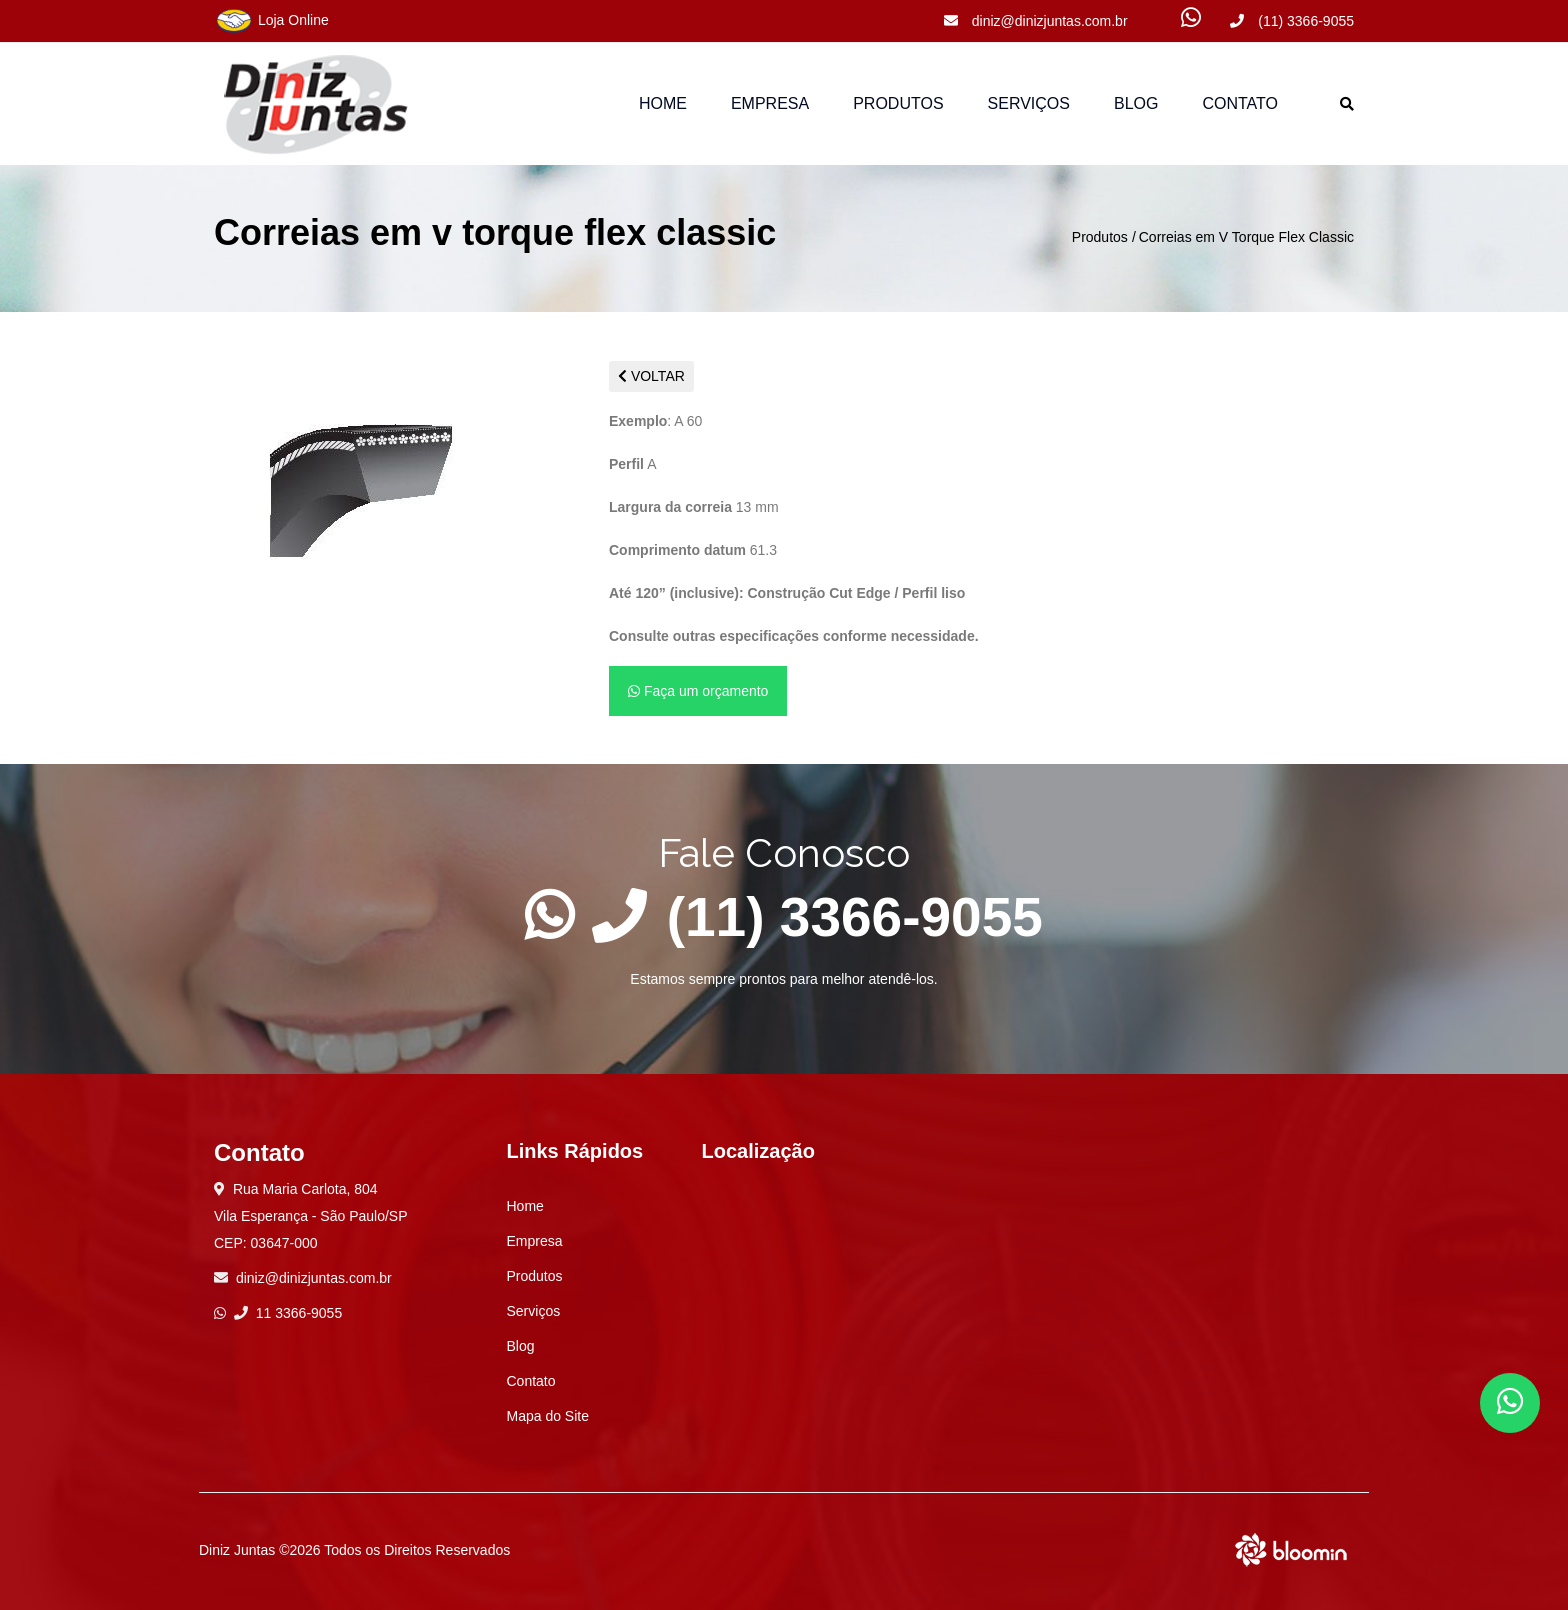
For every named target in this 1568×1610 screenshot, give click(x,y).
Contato (1240, 103)
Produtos (1100, 237)
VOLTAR (651, 376)
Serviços (1029, 103)
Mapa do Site (548, 1416)
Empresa (770, 103)
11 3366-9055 (288, 1313)
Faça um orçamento (698, 691)
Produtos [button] (898, 103)
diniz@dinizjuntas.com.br (1036, 21)
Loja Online (271, 21)
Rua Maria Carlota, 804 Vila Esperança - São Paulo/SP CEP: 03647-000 (311, 1216)
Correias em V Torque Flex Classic (1246, 237)
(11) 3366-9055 (1292, 21)
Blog (1136, 103)
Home (663, 103)
